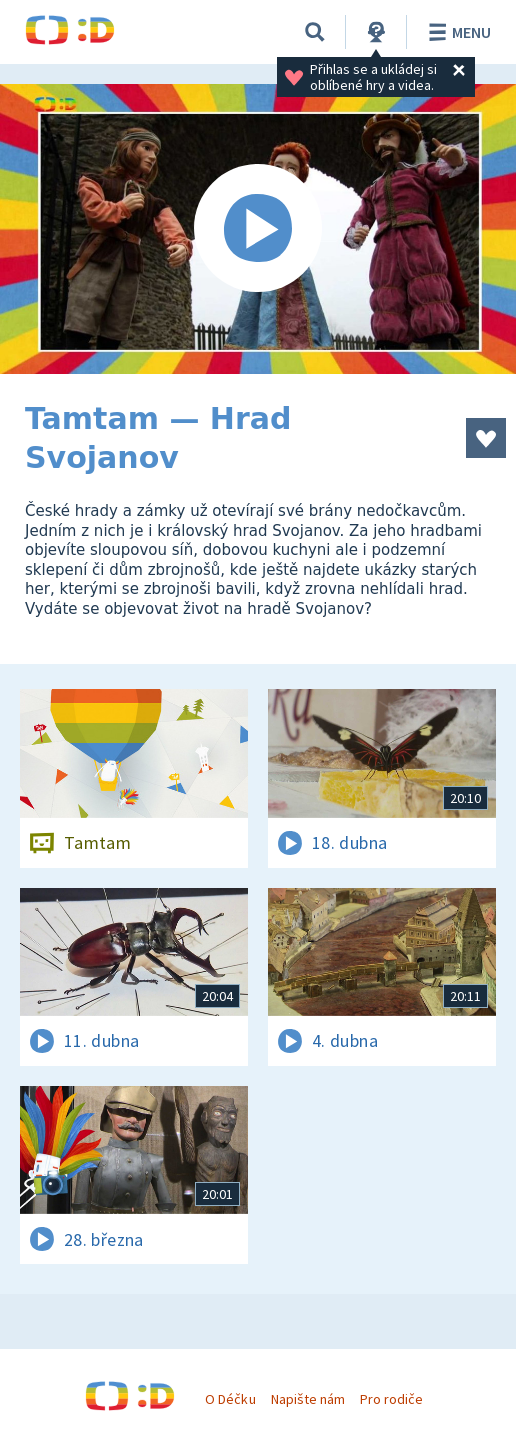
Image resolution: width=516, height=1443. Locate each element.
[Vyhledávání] (315, 32)
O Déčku (230, 1399)
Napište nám (308, 1399)
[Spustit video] (258, 229)
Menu (456, 32)
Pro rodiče (391, 1399)
